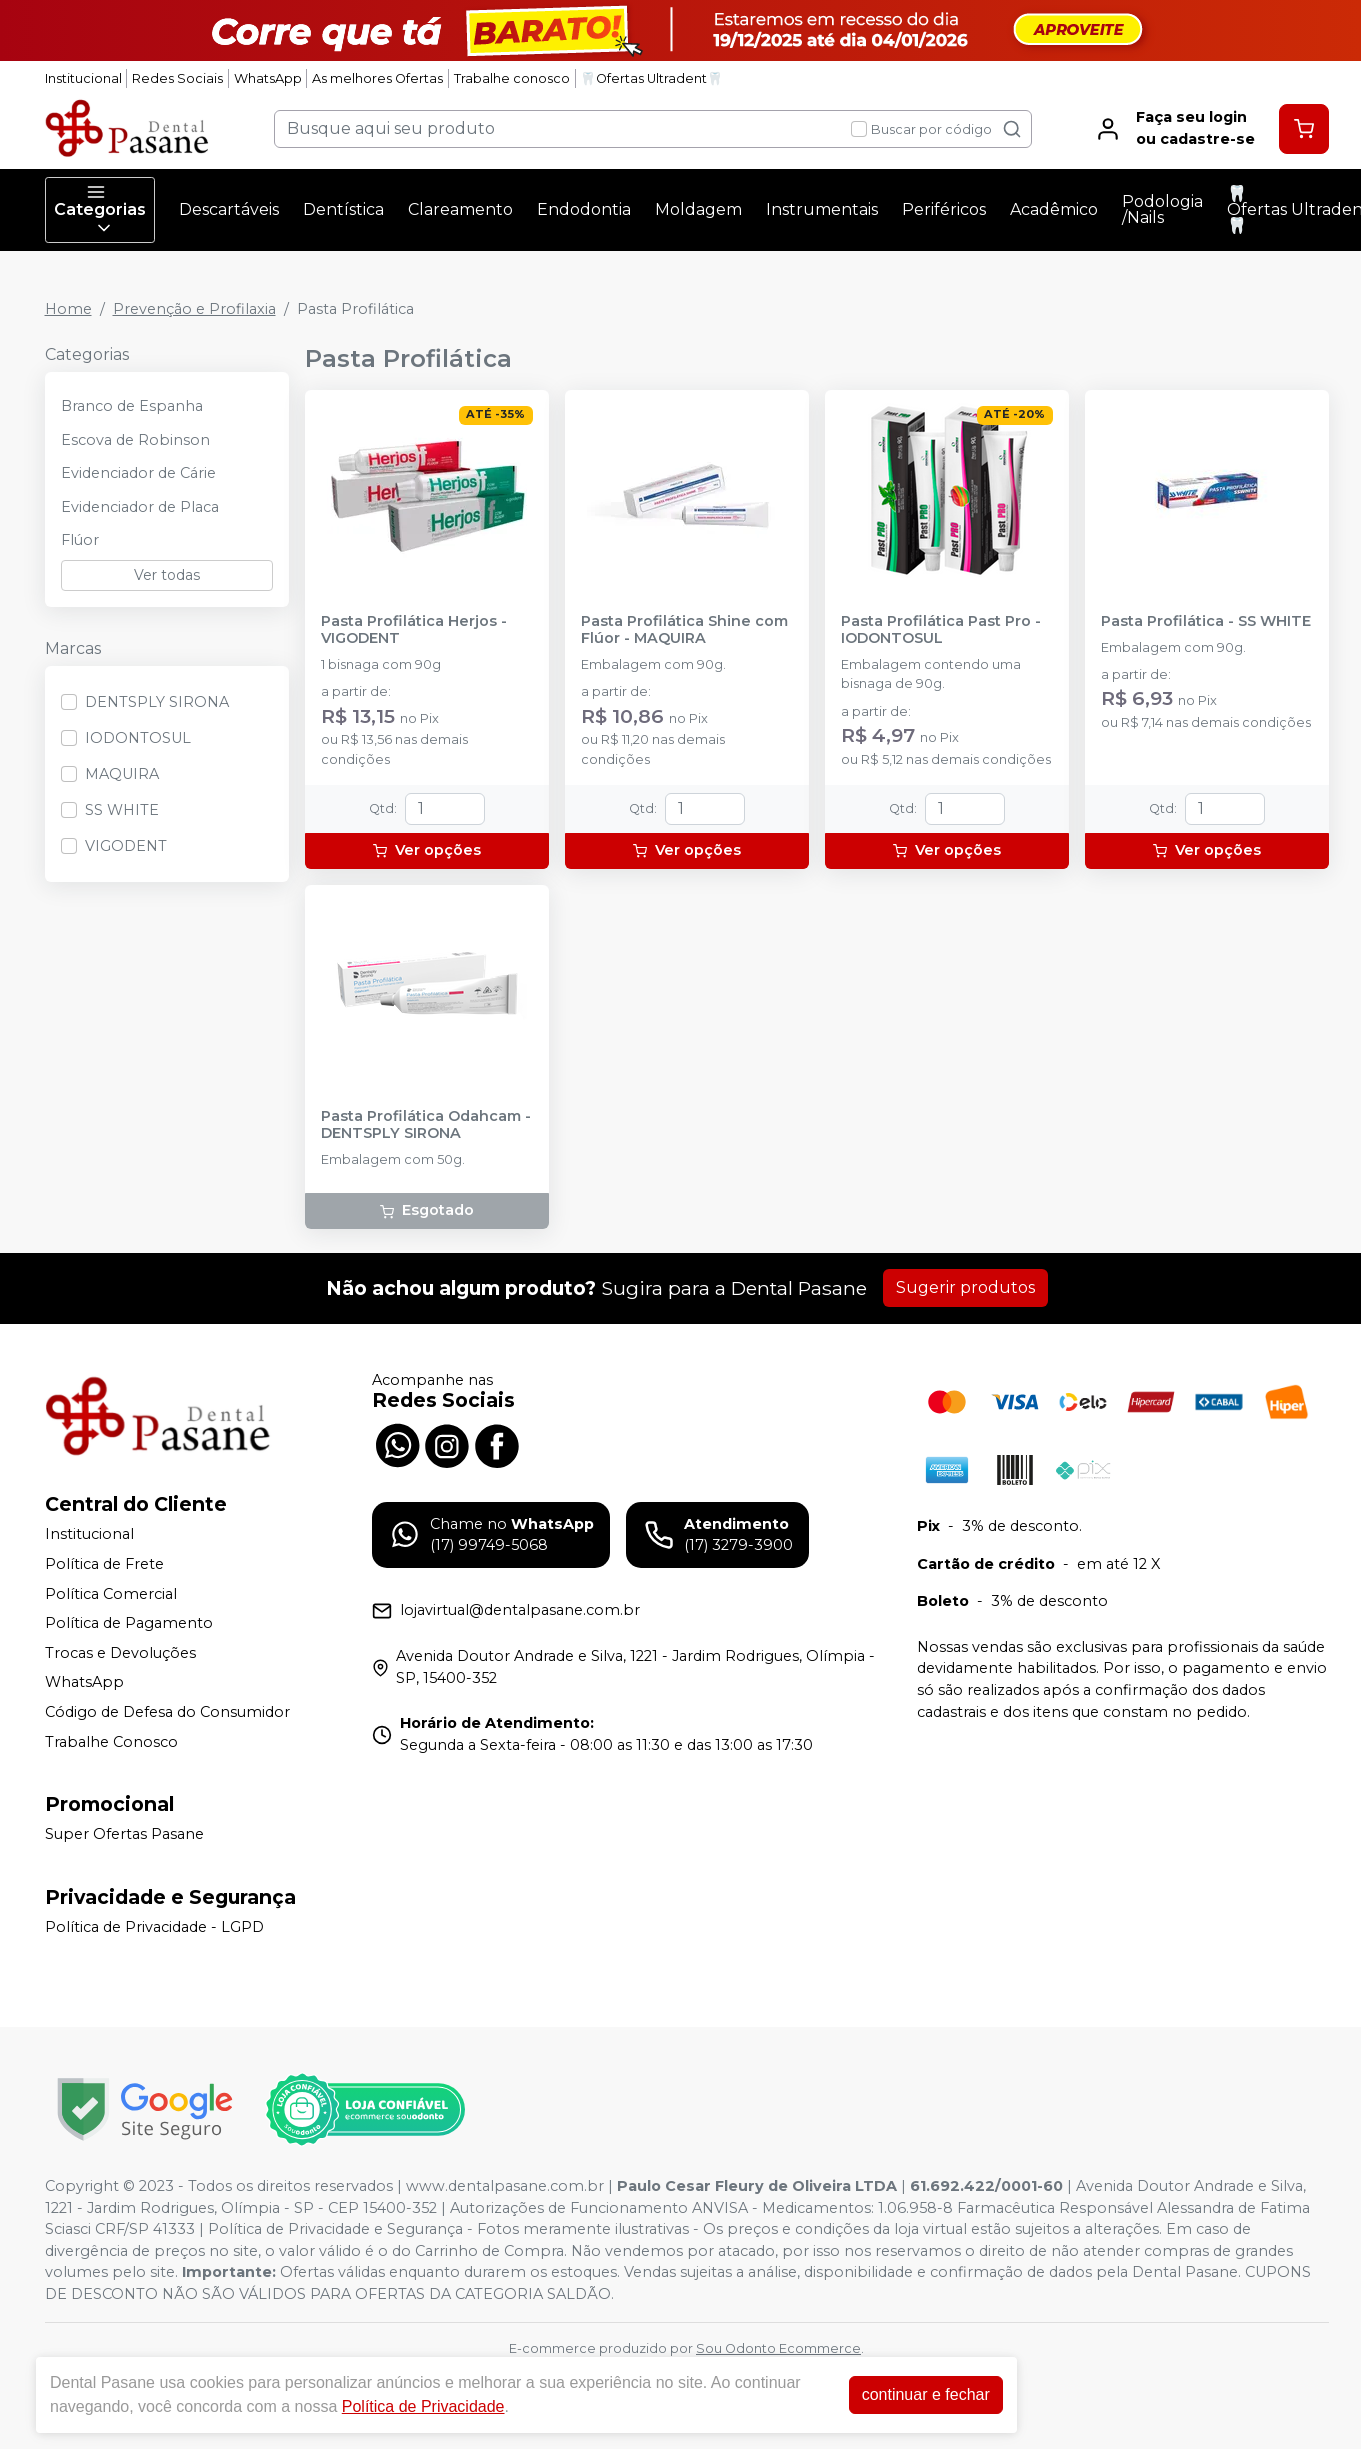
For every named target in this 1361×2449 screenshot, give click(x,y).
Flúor (80, 540)
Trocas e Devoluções (120, 1653)
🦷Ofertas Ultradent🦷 (651, 78)
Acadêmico (1054, 209)
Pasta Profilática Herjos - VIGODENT (414, 630)
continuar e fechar (926, 2394)
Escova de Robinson (135, 440)
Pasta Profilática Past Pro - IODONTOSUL (941, 630)
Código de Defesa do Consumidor (167, 1712)
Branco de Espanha (132, 406)
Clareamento (460, 209)
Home (68, 309)
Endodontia (584, 209)
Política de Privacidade (423, 2406)
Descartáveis (229, 209)
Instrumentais (822, 209)
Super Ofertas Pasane (124, 1834)
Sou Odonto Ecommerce (778, 2348)
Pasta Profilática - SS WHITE (1206, 621)
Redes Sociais (177, 78)
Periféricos (944, 209)
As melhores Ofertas (377, 78)
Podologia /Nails (1162, 209)
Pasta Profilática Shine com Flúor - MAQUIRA (684, 630)
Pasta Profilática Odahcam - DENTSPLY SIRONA (426, 1125)
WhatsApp (268, 78)
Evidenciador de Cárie (138, 473)
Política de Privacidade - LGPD (154, 1927)
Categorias (100, 210)
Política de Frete (104, 1564)
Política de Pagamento (129, 1623)
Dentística (343, 209)
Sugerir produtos (965, 1287)
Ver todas (167, 575)
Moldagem (698, 209)
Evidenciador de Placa (140, 507)
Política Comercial (111, 1594)
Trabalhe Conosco (111, 1742)
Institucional (83, 78)
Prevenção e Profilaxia (194, 309)
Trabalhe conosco (512, 78)
